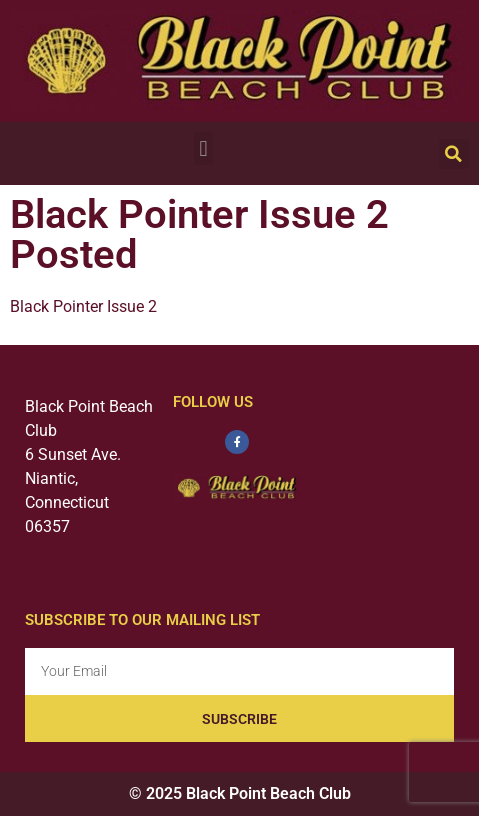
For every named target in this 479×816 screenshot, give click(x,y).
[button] (203, 148)
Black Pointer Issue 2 (83, 306)
